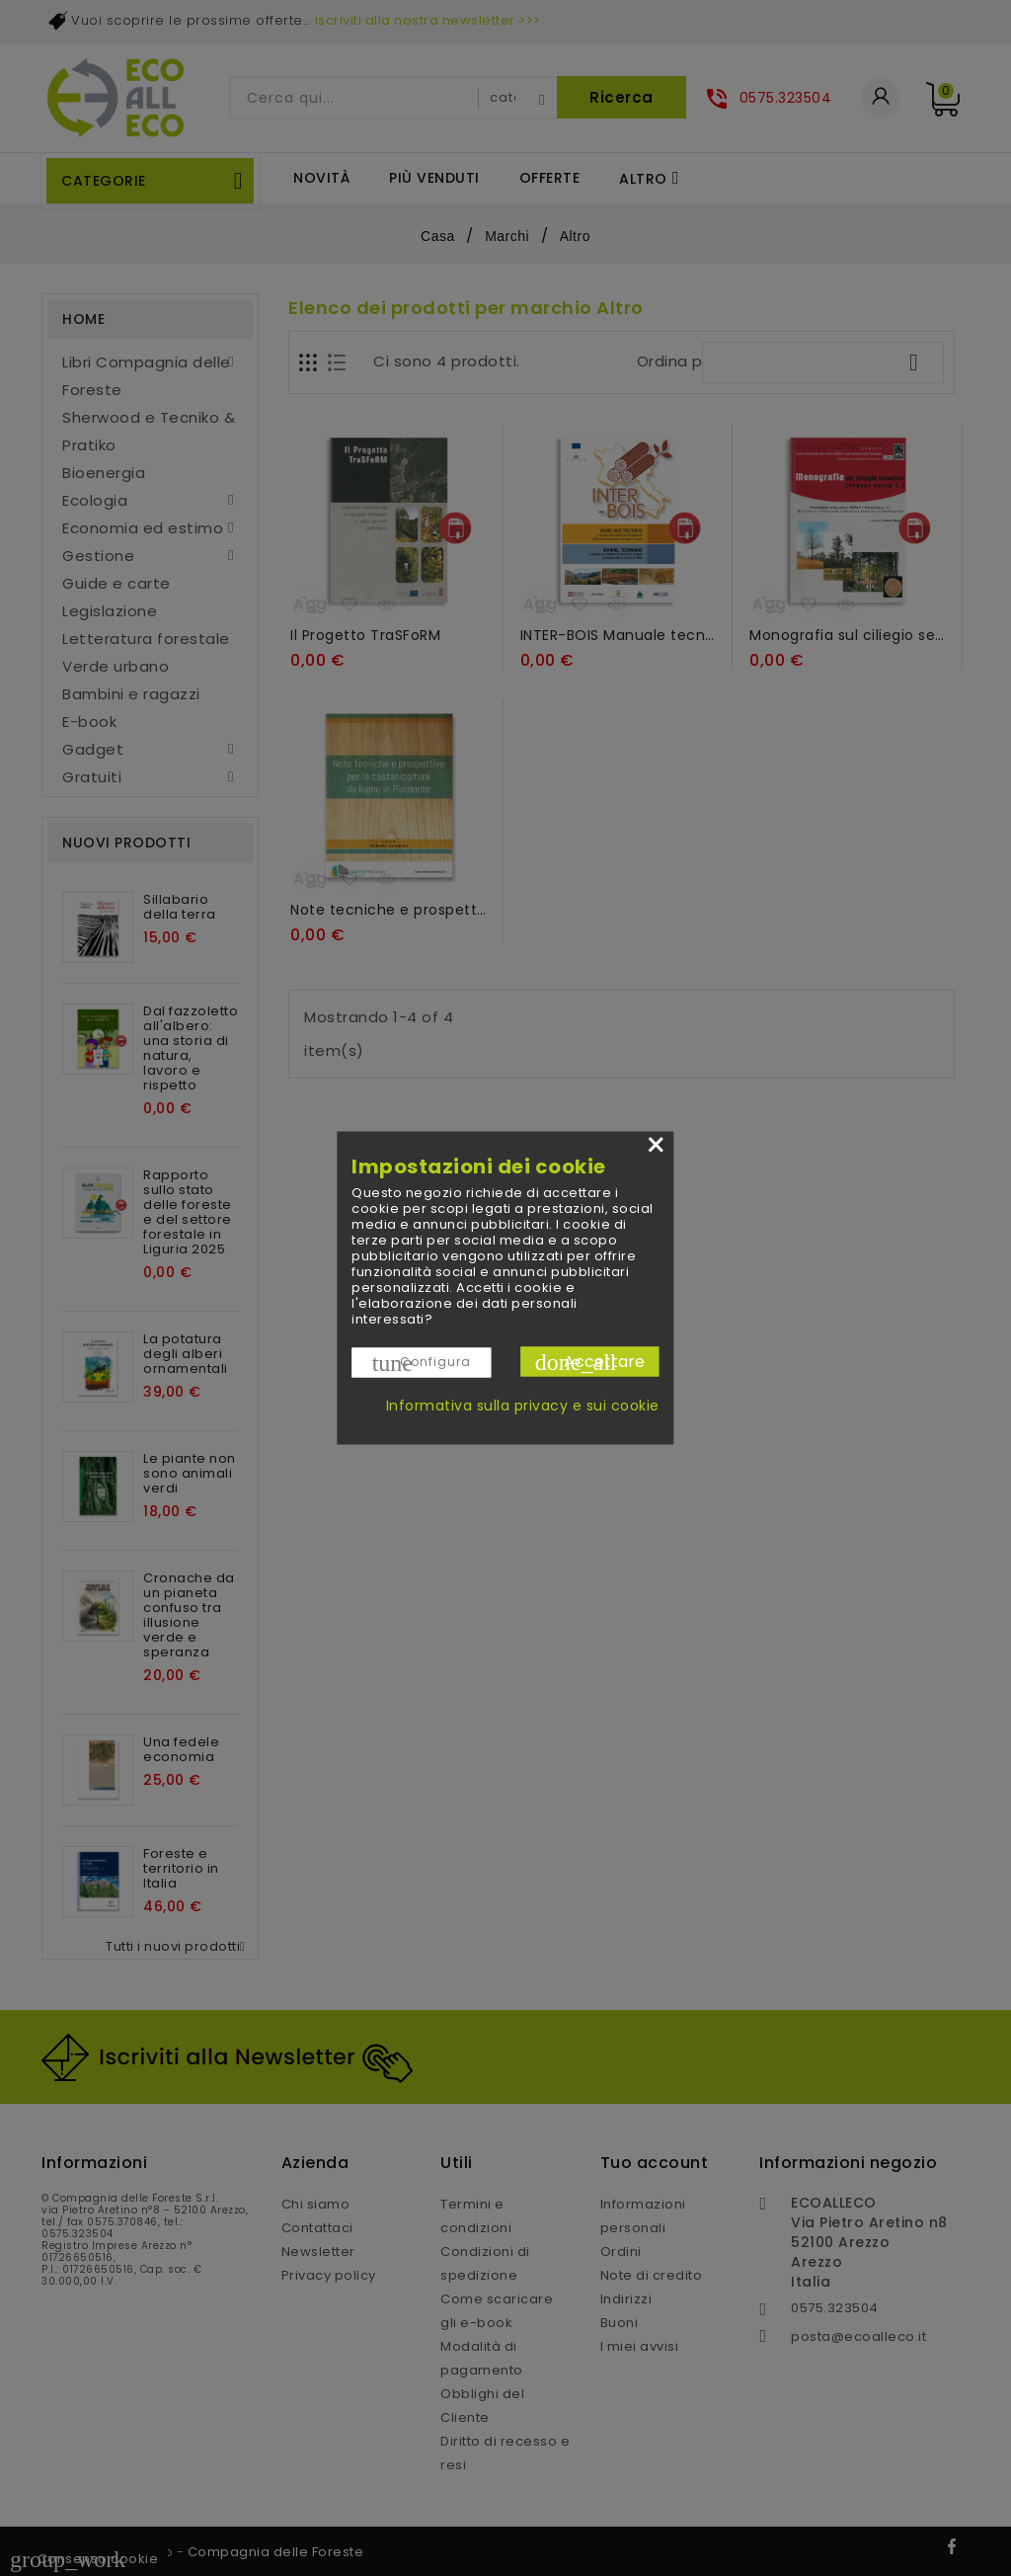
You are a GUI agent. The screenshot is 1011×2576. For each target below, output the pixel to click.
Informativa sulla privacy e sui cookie (523, 1405)
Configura (421, 1363)
